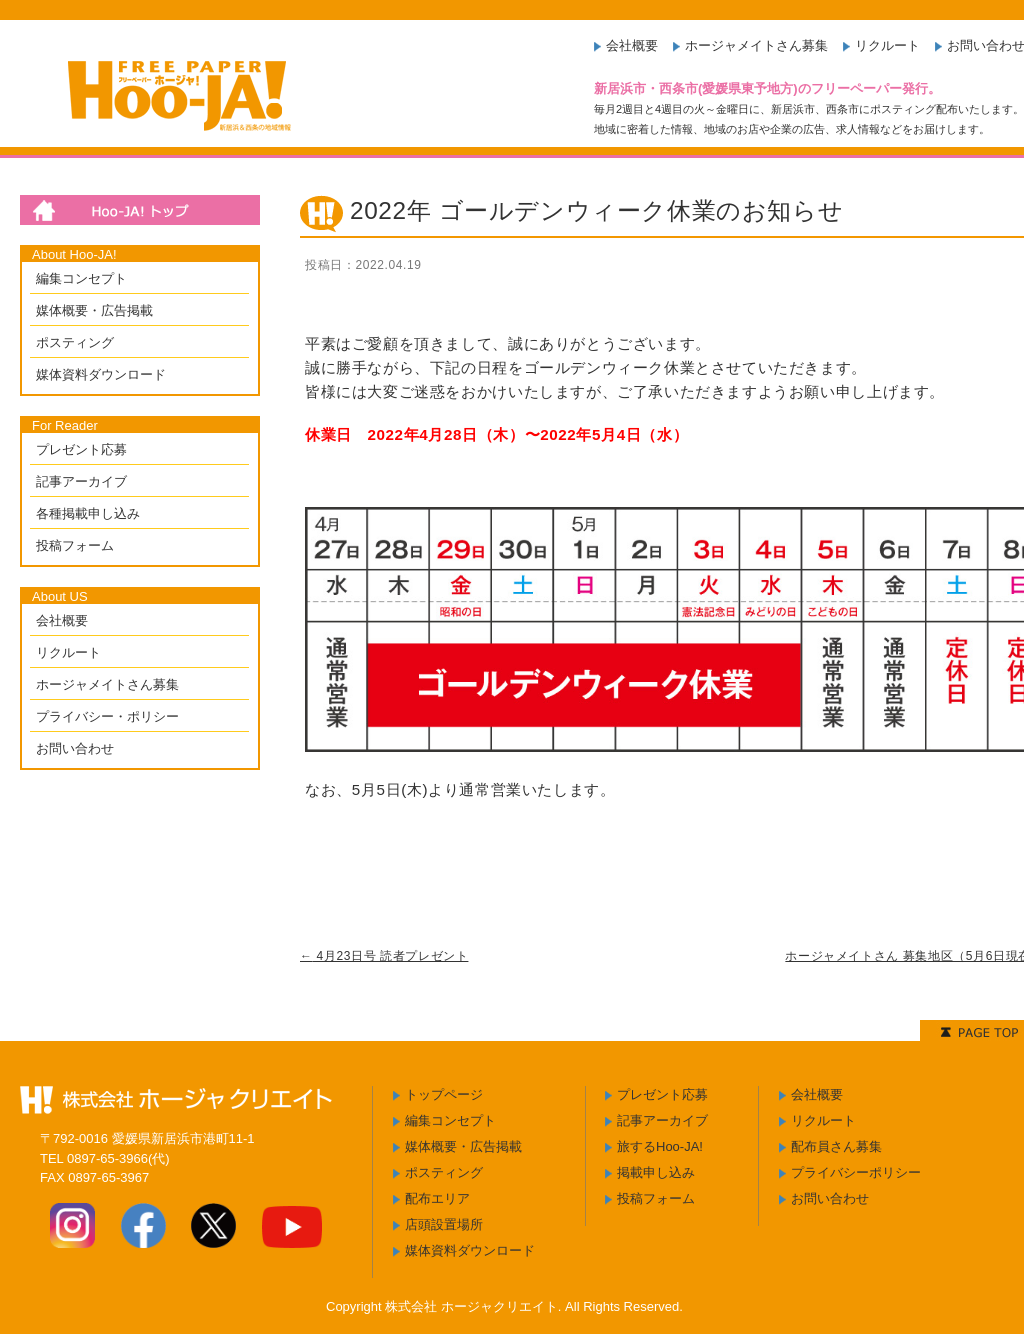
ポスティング (75, 342)
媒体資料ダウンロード (101, 374)
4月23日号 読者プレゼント (384, 956)
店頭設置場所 (444, 1224)
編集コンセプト (81, 278)
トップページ (444, 1094)
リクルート (887, 45)
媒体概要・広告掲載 (94, 310)
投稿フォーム (75, 545)
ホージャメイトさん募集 (756, 45)
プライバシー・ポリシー (107, 716)
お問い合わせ (75, 748)
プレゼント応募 (81, 449)
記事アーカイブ (81, 481)
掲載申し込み (656, 1172)
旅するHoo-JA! (660, 1146)
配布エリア (437, 1198)
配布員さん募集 (836, 1146)
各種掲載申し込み (88, 513)
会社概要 (632, 45)
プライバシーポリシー (856, 1172)
